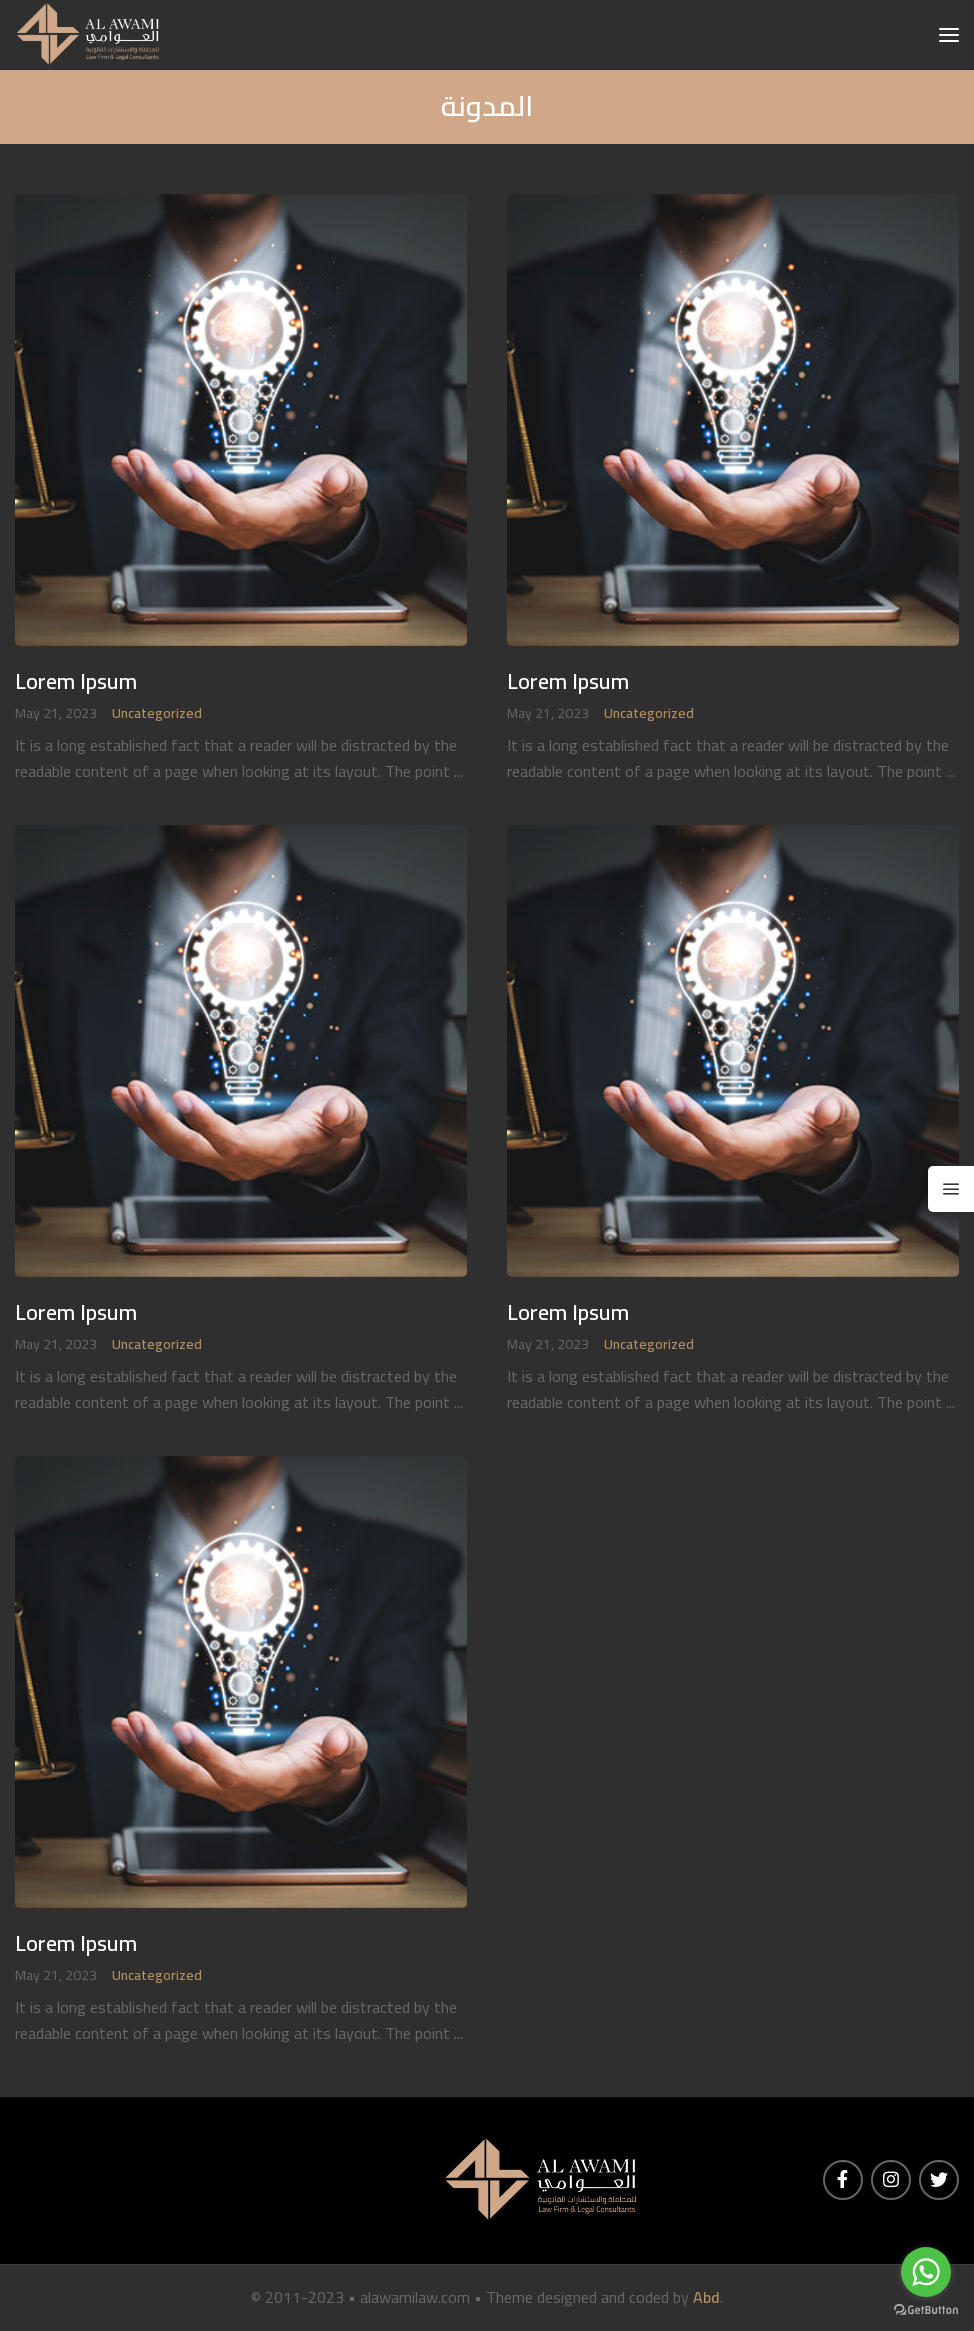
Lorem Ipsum (76, 681)
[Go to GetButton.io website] (926, 2310)
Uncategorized (157, 713)
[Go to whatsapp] (926, 2272)
